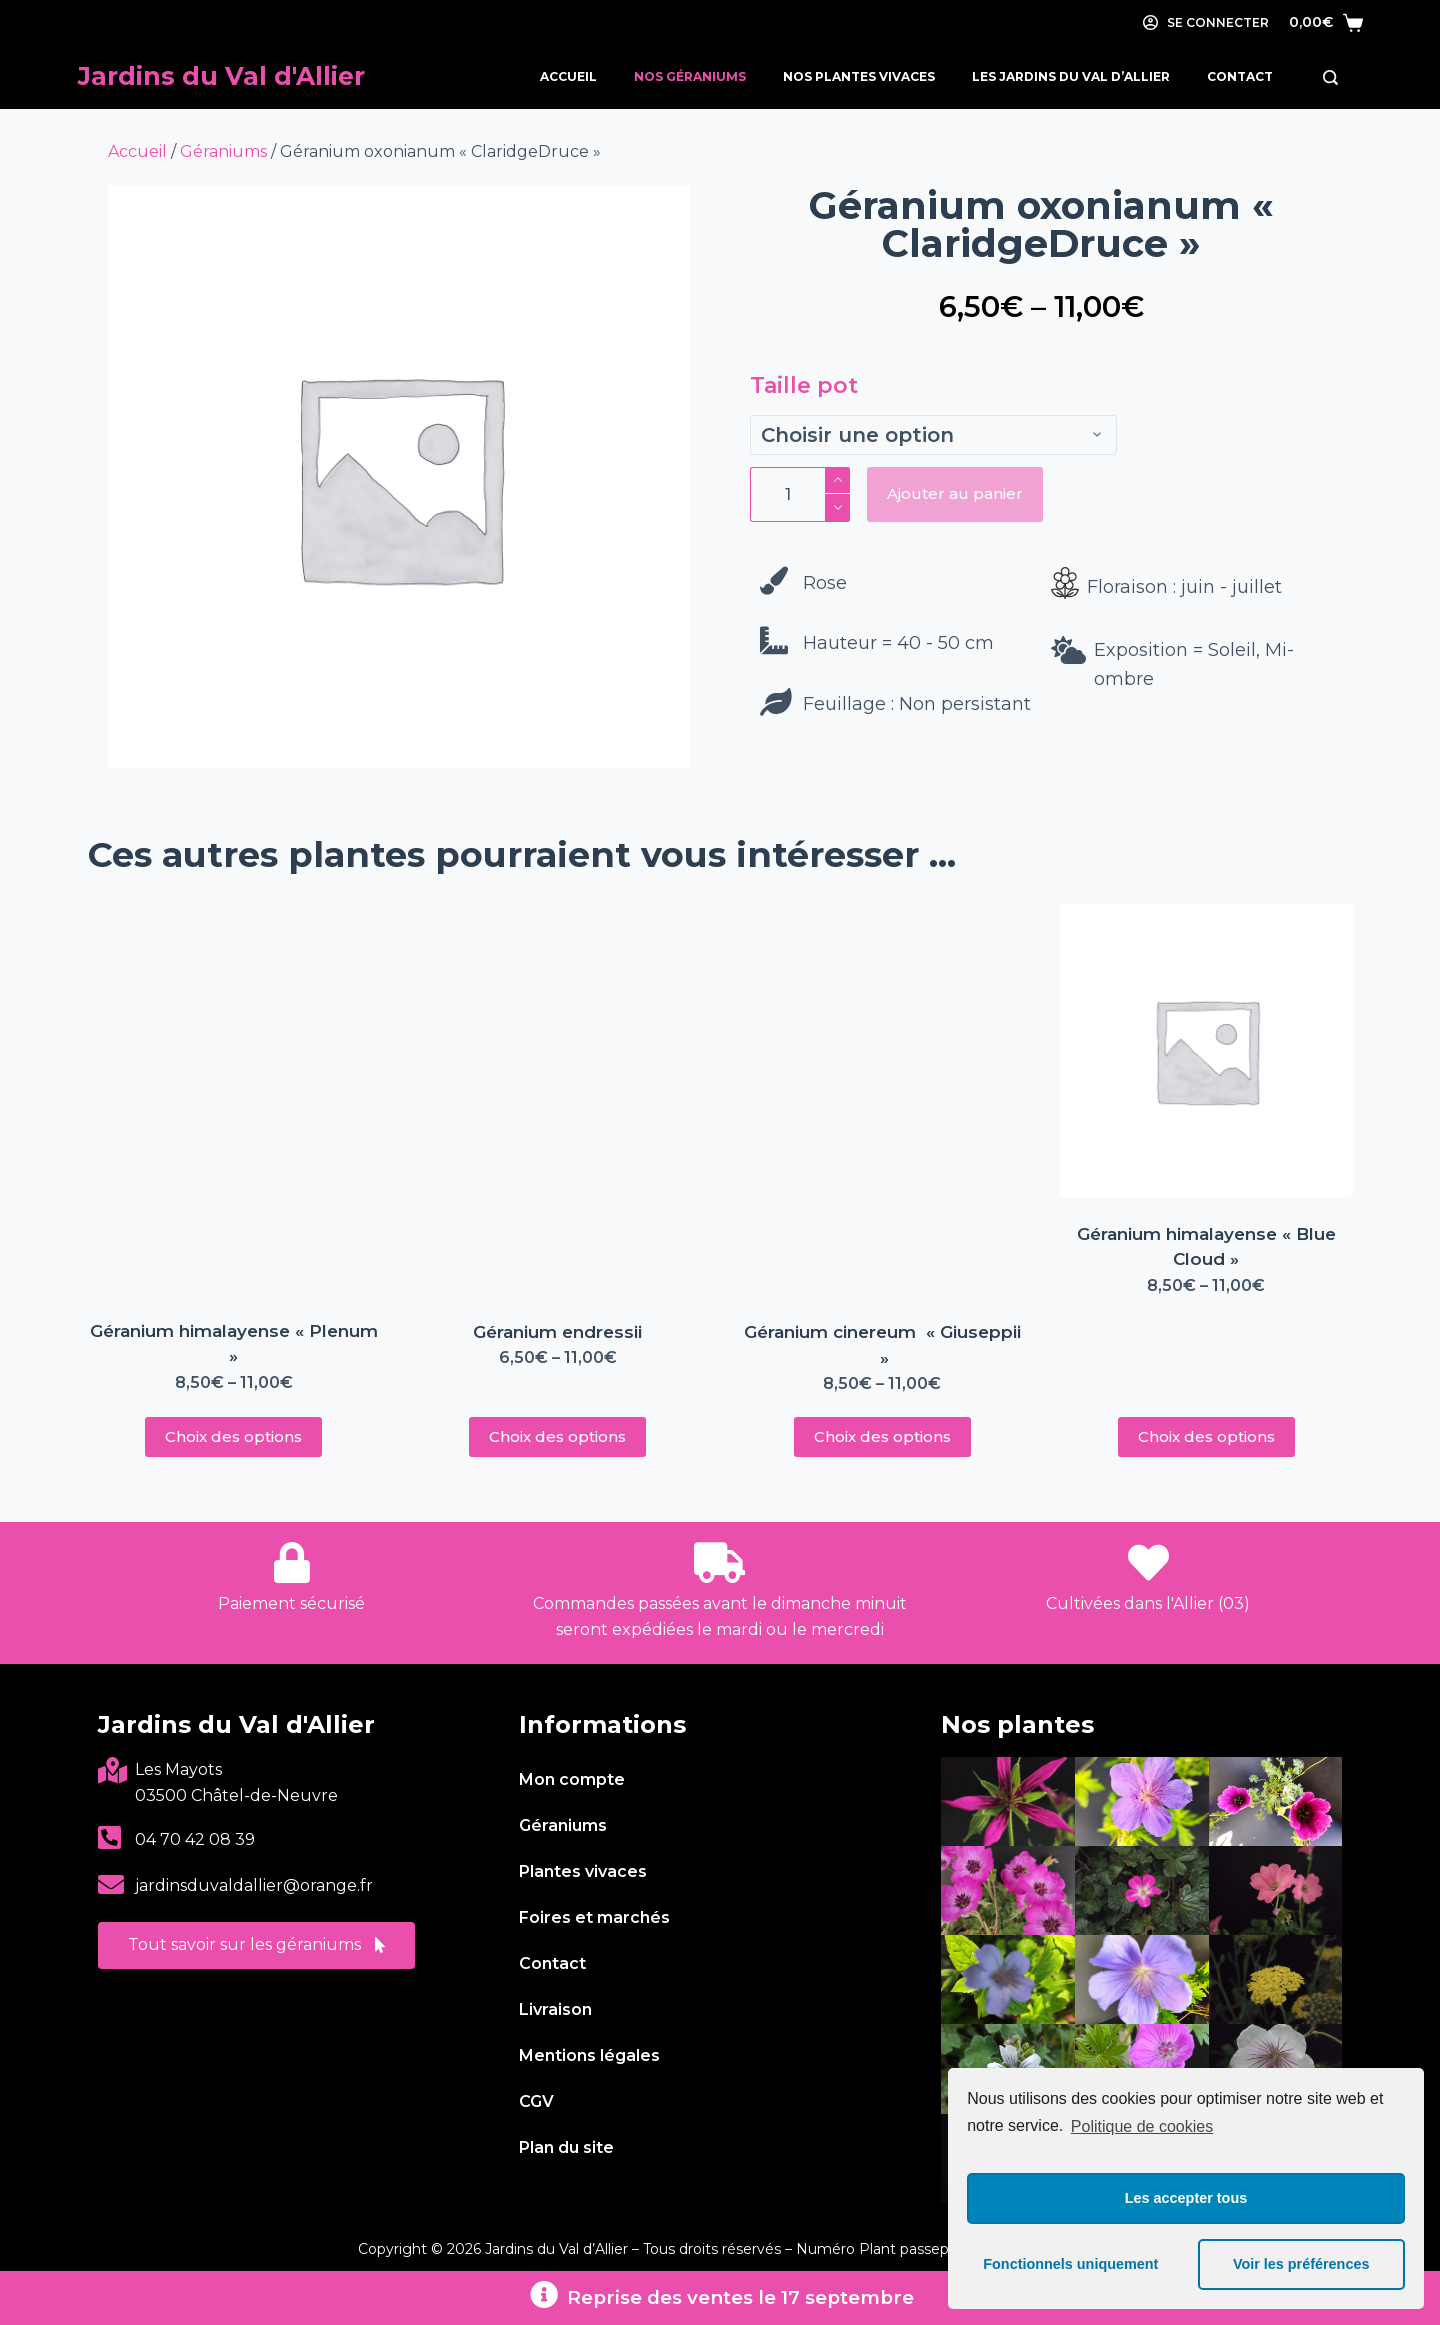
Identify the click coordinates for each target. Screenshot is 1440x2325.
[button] (256, 1945)
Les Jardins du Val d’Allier (1071, 76)
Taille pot (804, 385)
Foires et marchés (594, 1917)
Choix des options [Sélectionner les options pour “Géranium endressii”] (557, 1436)
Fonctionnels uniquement (1070, 2264)
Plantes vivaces (583, 1871)
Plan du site (566, 2147)
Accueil (568, 76)
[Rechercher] (1330, 77)
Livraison (555, 2009)
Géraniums (223, 151)
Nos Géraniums (690, 76)
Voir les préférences (1301, 2264)
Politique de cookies (1142, 2126)
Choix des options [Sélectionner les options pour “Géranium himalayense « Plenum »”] (233, 1436)
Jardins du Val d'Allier (221, 76)
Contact (1240, 76)
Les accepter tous (1186, 2198)
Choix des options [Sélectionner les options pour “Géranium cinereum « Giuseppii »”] (882, 1436)
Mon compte (572, 1779)
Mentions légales (589, 2055)
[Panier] (1326, 22)
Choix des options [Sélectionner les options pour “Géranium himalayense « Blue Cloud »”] (1206, 1436)
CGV (536, 2101)
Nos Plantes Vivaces (859, 76)
